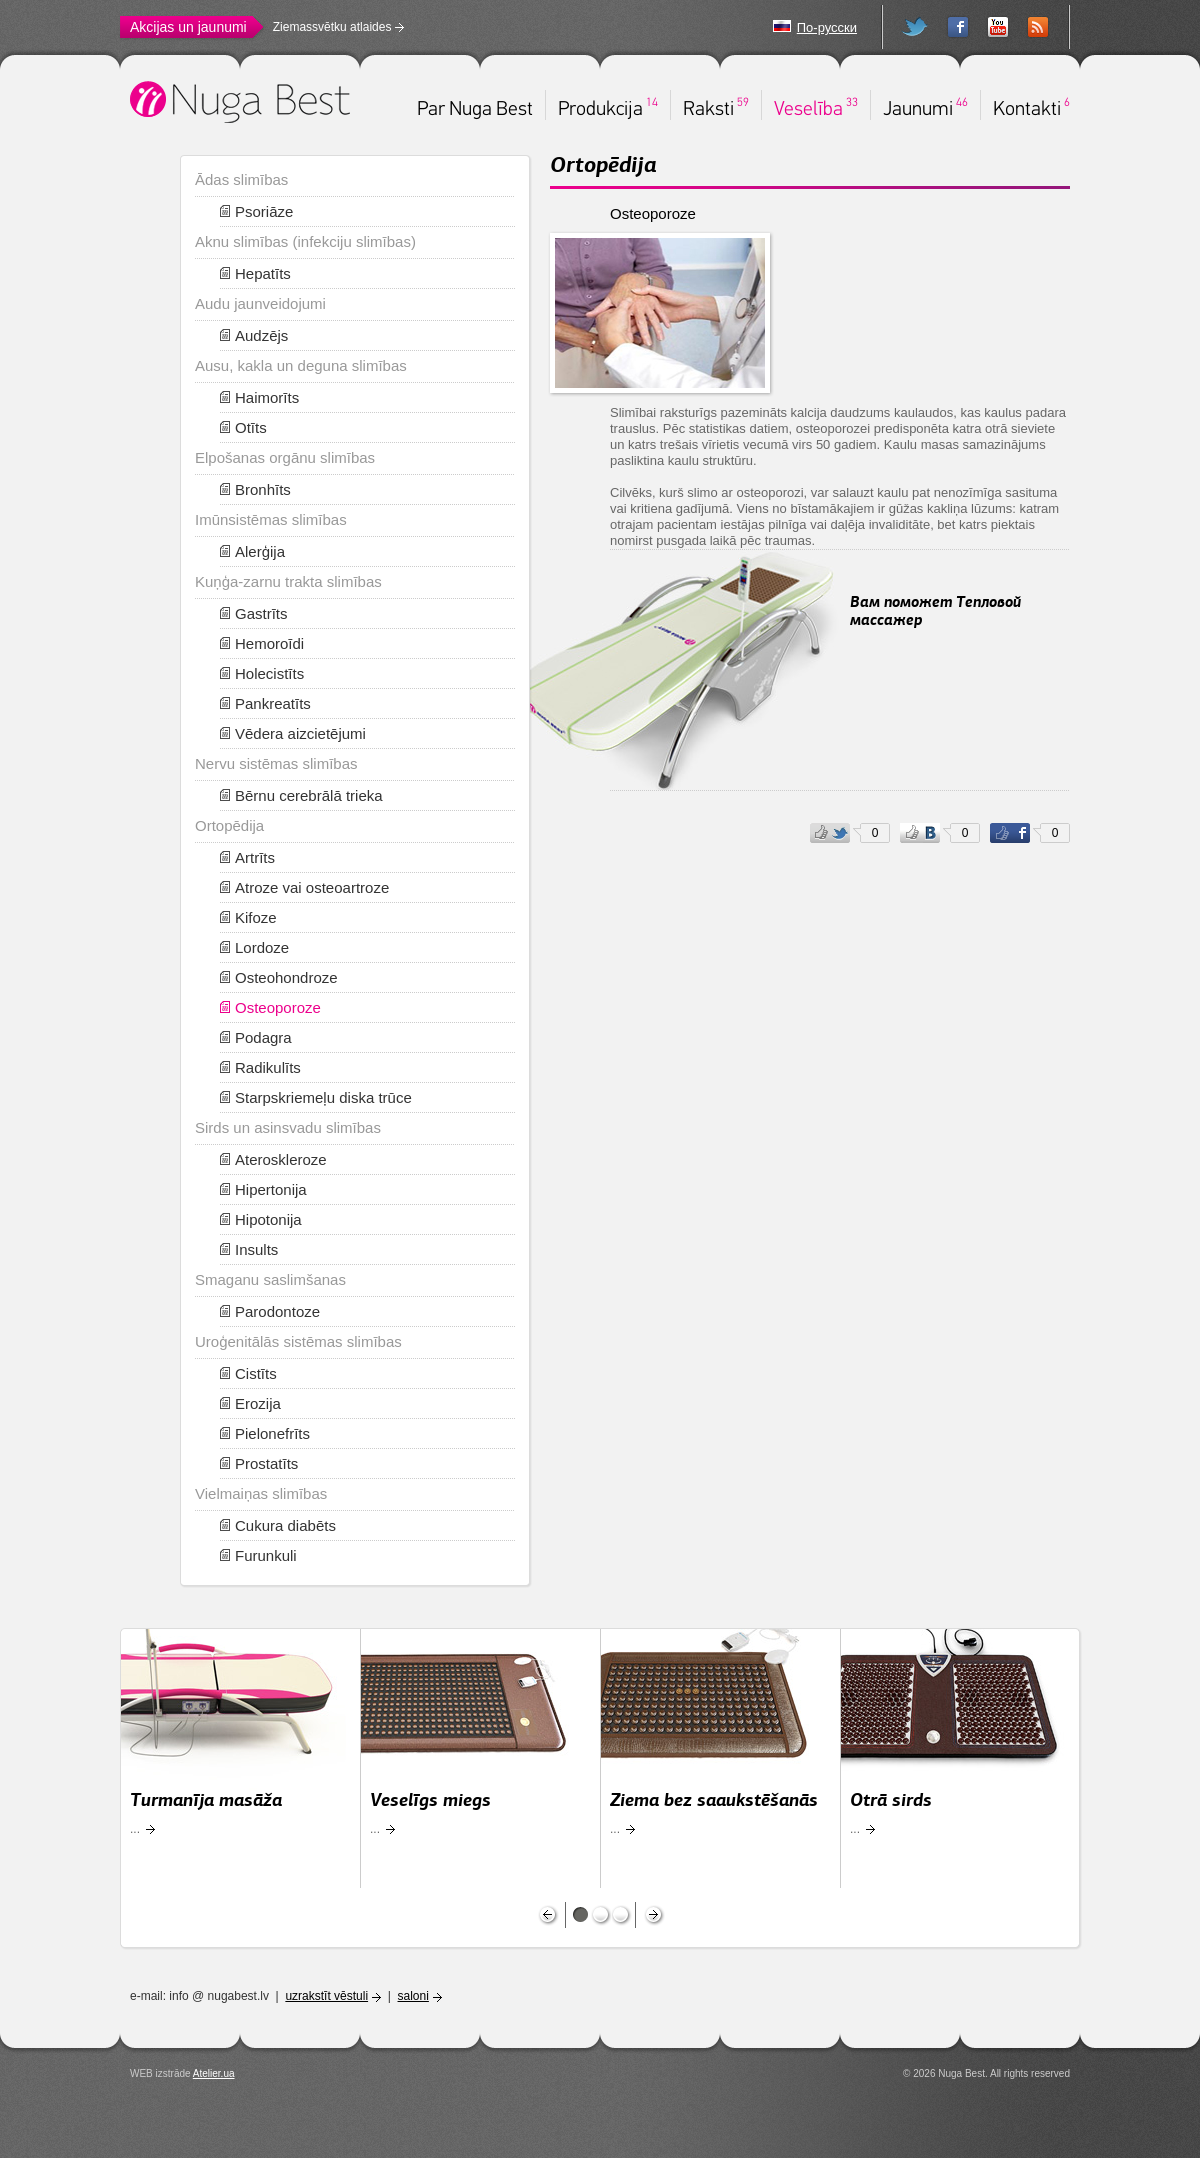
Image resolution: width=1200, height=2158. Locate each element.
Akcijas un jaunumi (188, 27)
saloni (413, 1996)
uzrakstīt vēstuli (326, 1996)
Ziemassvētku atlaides (332, 27)
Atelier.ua (214, 2073)
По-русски (827, 27)
